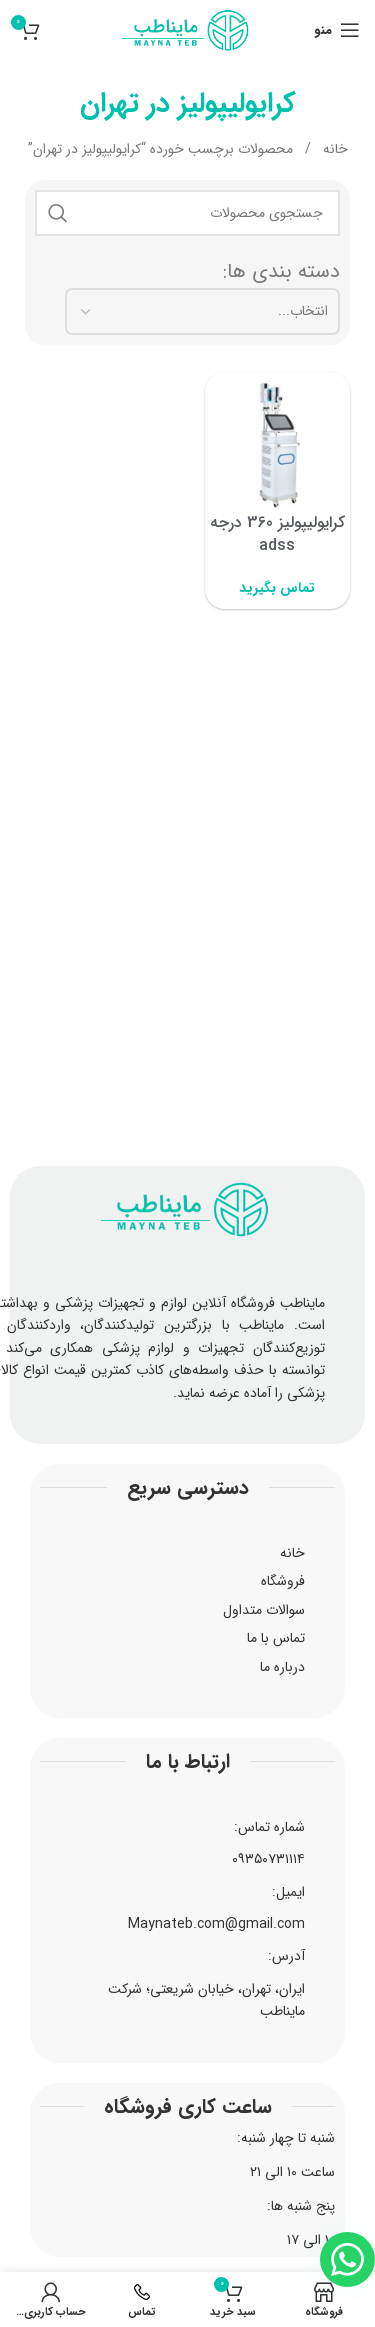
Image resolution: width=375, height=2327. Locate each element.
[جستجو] (187, 213)
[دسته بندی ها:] (202, 311)
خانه (333, 149)
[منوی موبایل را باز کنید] (337, 30)
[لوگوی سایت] (187, 29)
